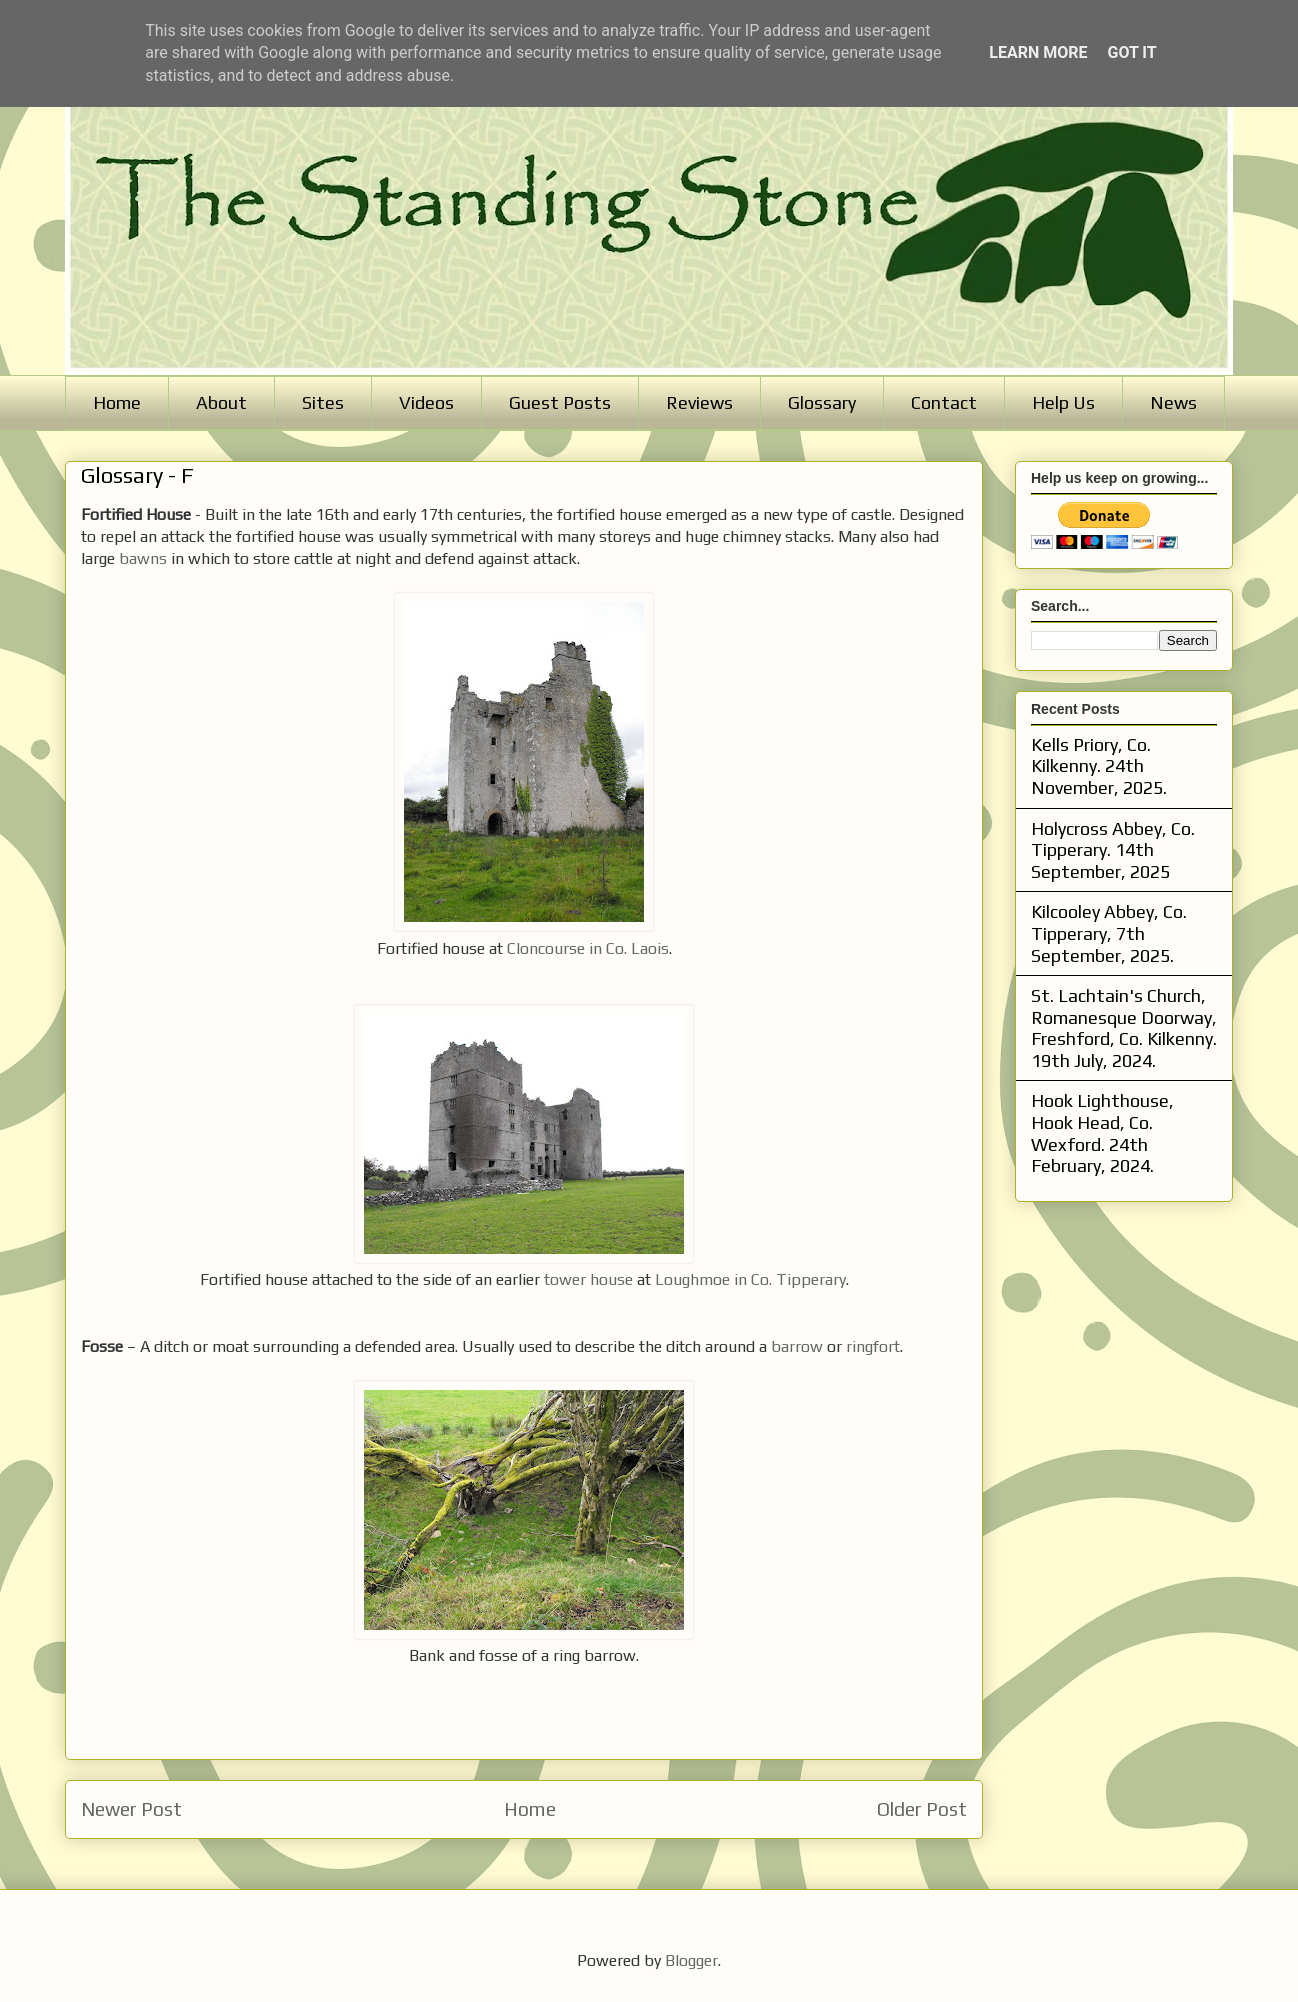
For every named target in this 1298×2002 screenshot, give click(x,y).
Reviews (699, 402)
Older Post (922, 1809)
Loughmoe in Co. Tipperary (750, 1279)
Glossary (822, 402)
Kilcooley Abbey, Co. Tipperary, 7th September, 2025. (1109, 933)
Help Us (1063, 402)
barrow (797, 1346)
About (221, 402)
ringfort (873, 1346)
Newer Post (131, 1809)
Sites (323, 402)
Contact (944, 402)
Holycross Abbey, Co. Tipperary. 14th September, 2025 (1113, 850)
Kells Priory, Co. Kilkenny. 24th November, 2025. (1099, 766)
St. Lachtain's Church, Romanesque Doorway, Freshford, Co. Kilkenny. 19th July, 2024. (1124, 1028)
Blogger (691, 1960)
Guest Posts (560, 402)
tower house (590, 1279)
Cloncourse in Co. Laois (588, 948)
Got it (1131, 52)
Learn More (1038, 52)
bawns (143, 558)
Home (117, 402)
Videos (426, 402)
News (1173, 402)
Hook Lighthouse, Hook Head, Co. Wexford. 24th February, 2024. (1102, 1133)
